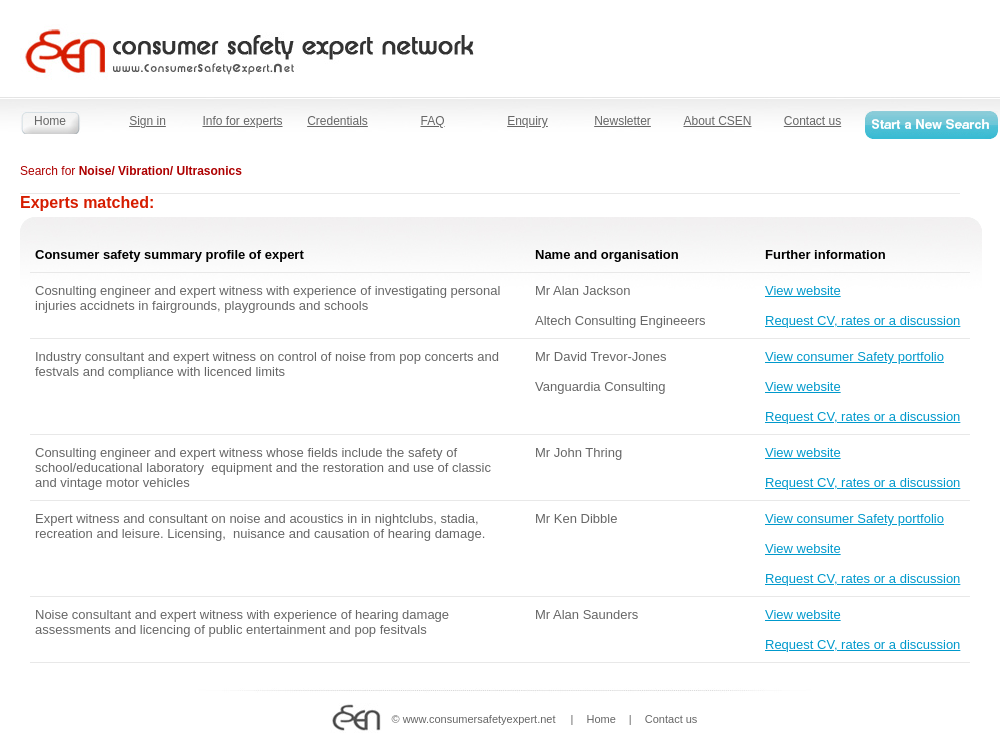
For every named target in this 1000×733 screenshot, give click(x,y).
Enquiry (527, 121)
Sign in (147, 121)
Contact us (812, 121)
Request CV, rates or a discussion (862, 320)
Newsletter (622, 121)
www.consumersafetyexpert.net (479, 719)
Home (50, 121)
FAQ (432, 121)
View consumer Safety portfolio (854, 356)
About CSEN (717, 121)
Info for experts (242, 121)
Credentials (337, 121)
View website (803, 290)
